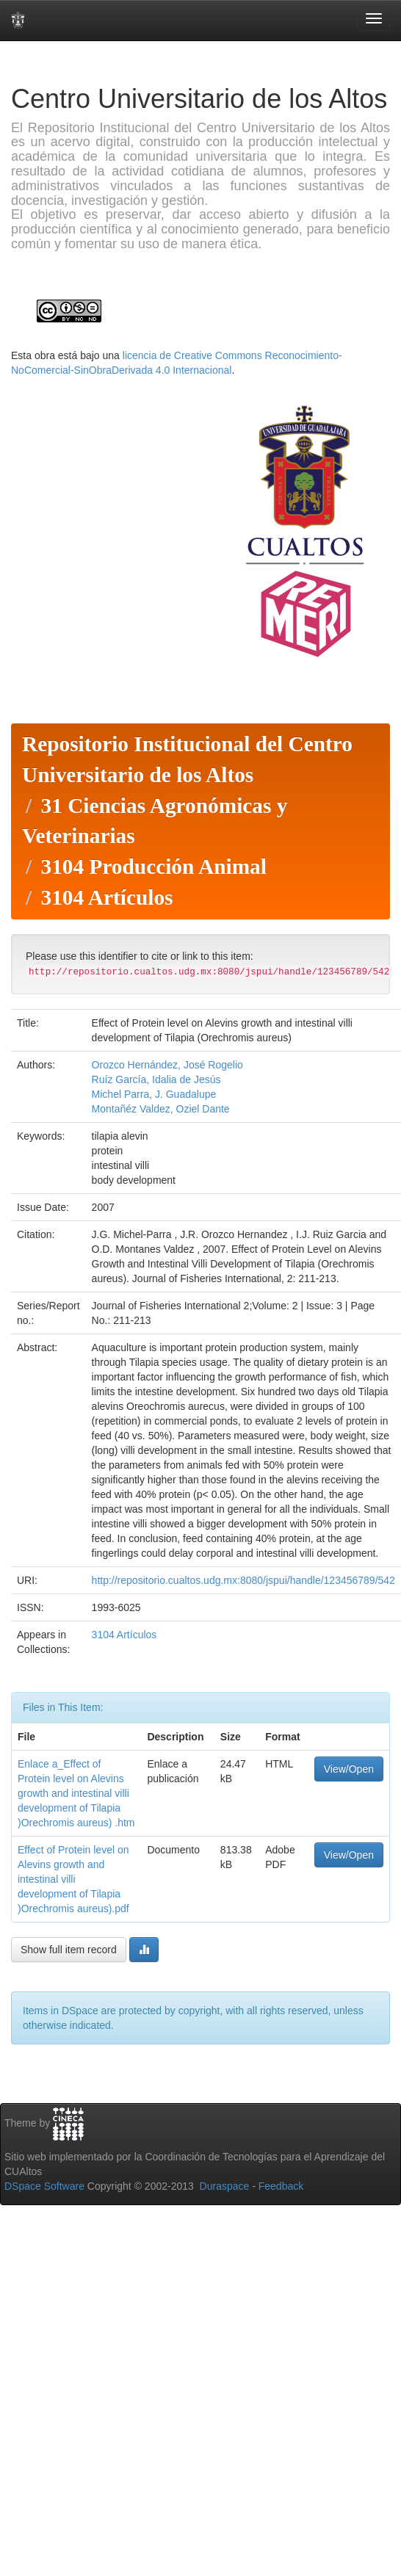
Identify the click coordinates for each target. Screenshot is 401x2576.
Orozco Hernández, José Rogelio (167, 1065)
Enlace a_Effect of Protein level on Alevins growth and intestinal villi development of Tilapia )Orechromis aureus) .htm (76, 1793)
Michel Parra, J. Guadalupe (154, 1094)
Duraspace (225, 2186)
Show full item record (69, 1949)
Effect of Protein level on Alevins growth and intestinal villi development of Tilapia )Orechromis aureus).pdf (73, 1879)
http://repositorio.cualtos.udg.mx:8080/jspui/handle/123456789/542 (243, 1580)
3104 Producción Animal (153, 866)
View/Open (349, 1769)
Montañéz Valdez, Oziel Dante (161, 1109)
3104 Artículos (106, 897)
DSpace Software (44, 2186)
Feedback (281, 2186)
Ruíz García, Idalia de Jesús (156, 1079)
